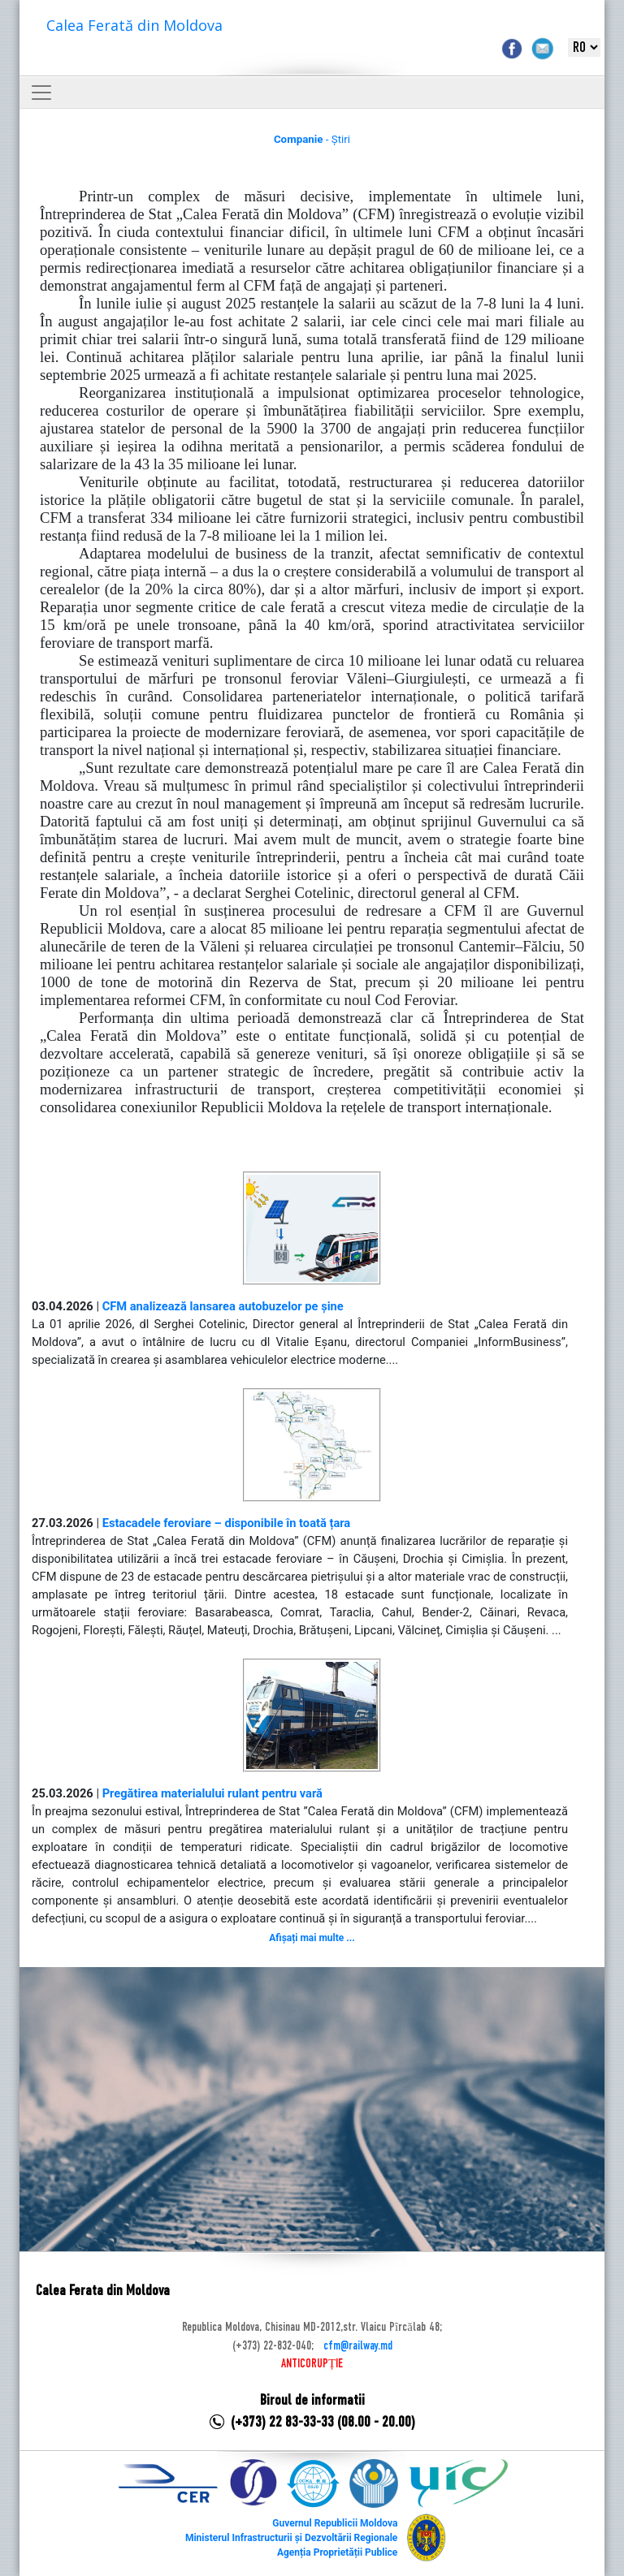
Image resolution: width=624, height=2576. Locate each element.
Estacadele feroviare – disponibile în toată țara (226, 1523)
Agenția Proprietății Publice (337, 2552)
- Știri (312, 139)
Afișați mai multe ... (311, 1938)
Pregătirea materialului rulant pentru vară (212, 1793)
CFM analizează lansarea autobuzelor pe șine (223, 1306)
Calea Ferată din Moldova (134, 25)
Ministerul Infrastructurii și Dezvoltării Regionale (291, 2538)
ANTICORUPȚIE (312, 2364)
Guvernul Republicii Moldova (334, 2523)
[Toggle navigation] (41, 92)
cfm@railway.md (357, 2346)
